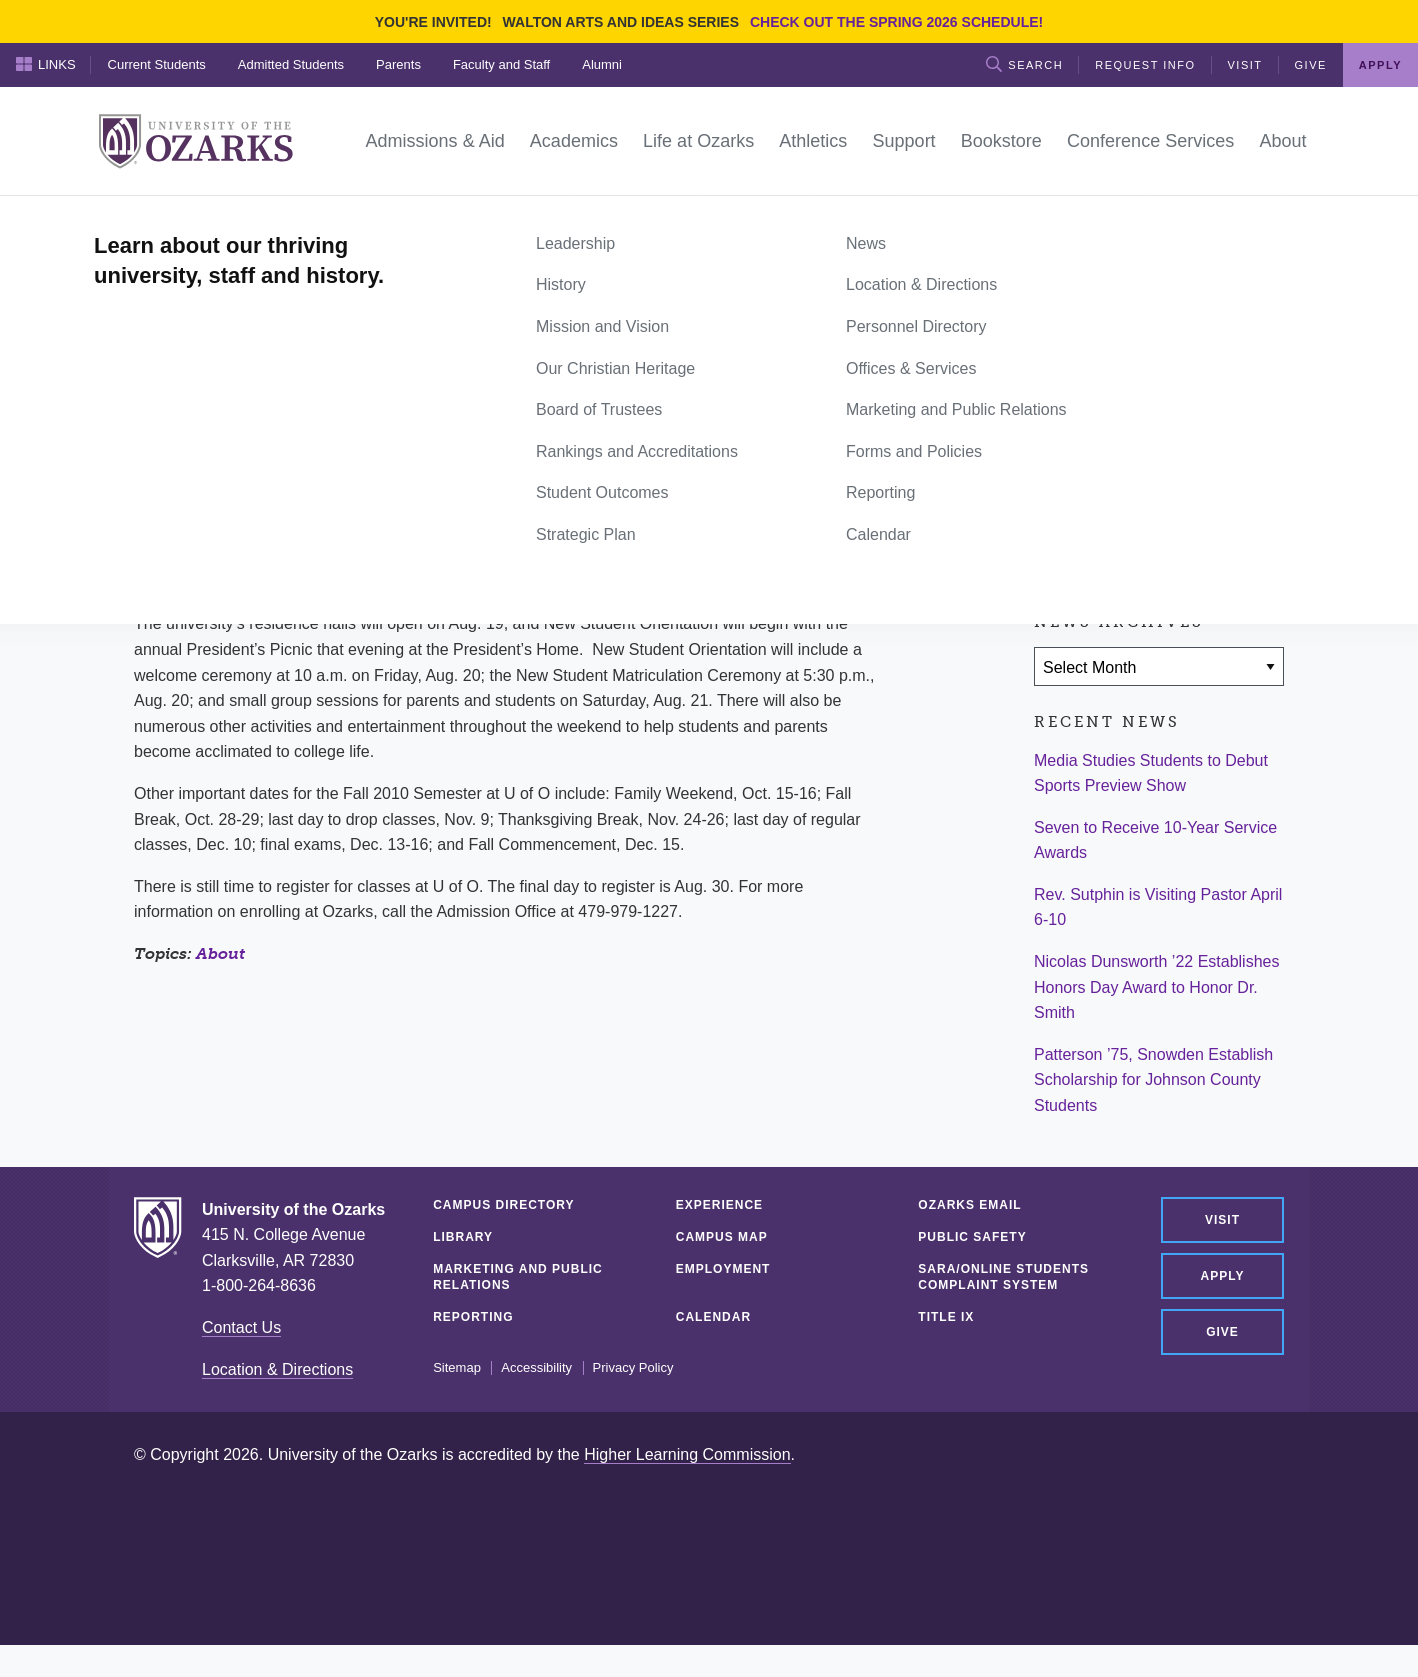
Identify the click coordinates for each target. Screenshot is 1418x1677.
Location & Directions (277, 1369)
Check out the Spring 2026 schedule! (896, 22)
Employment (723, 1269)
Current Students (157, 64)
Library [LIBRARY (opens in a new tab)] (463, 1237)
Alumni (602, 64)
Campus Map (722, 1237)
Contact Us (241, 1327)
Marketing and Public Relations (518, 1277)
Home (156, 218)
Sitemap (457, 1368)
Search (1024, 64)
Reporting (473, 1317)
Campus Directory (503, 1205)
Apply (1380, 65)
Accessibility (536, 1368)
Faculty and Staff (501, 64)
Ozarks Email (969, 1205)
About (220, 953)
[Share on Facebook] (1059, 450)
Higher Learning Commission (687, 1454)
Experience (719, 1205)
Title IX (946, 1317)
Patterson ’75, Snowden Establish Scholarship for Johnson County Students (1153, 1080)
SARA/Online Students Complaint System (1003, 1277)
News (209, 218)
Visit (1245, 65)
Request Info (1145, 65)
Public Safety (972, 1237)
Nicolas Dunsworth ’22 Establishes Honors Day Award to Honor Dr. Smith (1156, 987)
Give (1311, 65)
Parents (398, 64)
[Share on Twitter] (1117, 450)
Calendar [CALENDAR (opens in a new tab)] (713, 1317)
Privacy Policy (633, 1368)
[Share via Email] (1176, 450)
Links (46, 64)
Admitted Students (291, 64)
